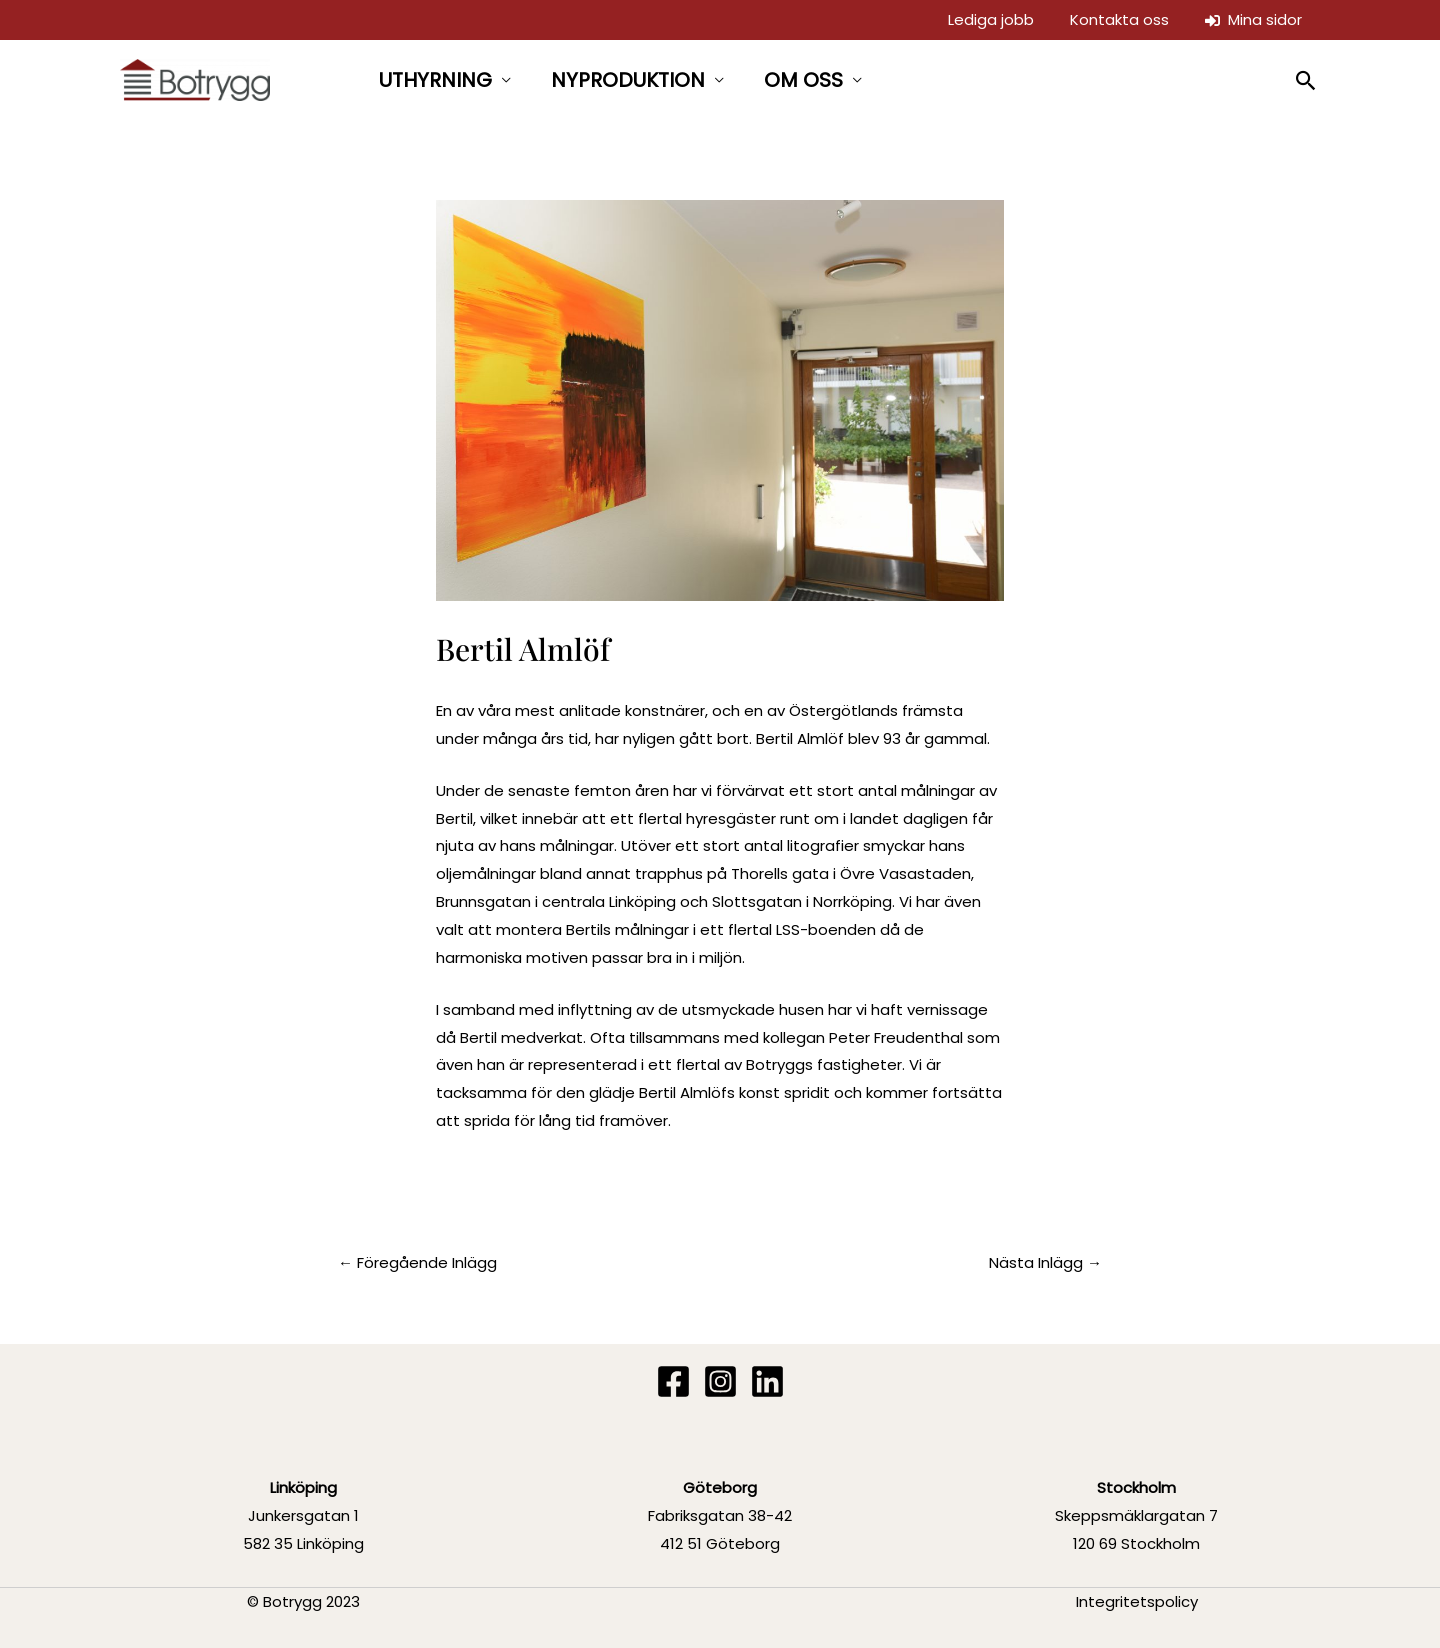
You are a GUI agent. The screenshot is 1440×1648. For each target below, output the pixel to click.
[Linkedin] (767, 1381)
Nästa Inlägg (1045, 1262)
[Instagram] (720, 1381)
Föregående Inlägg (417, 1262)
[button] (1306, 80)
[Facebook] (673, 1381)
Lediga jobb (991, 19)
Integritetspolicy (1137, 1601)
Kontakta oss (1119, 19)
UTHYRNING (435, 80)
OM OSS (803, 80)
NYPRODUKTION (628, 80)
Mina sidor (1253, 19)
